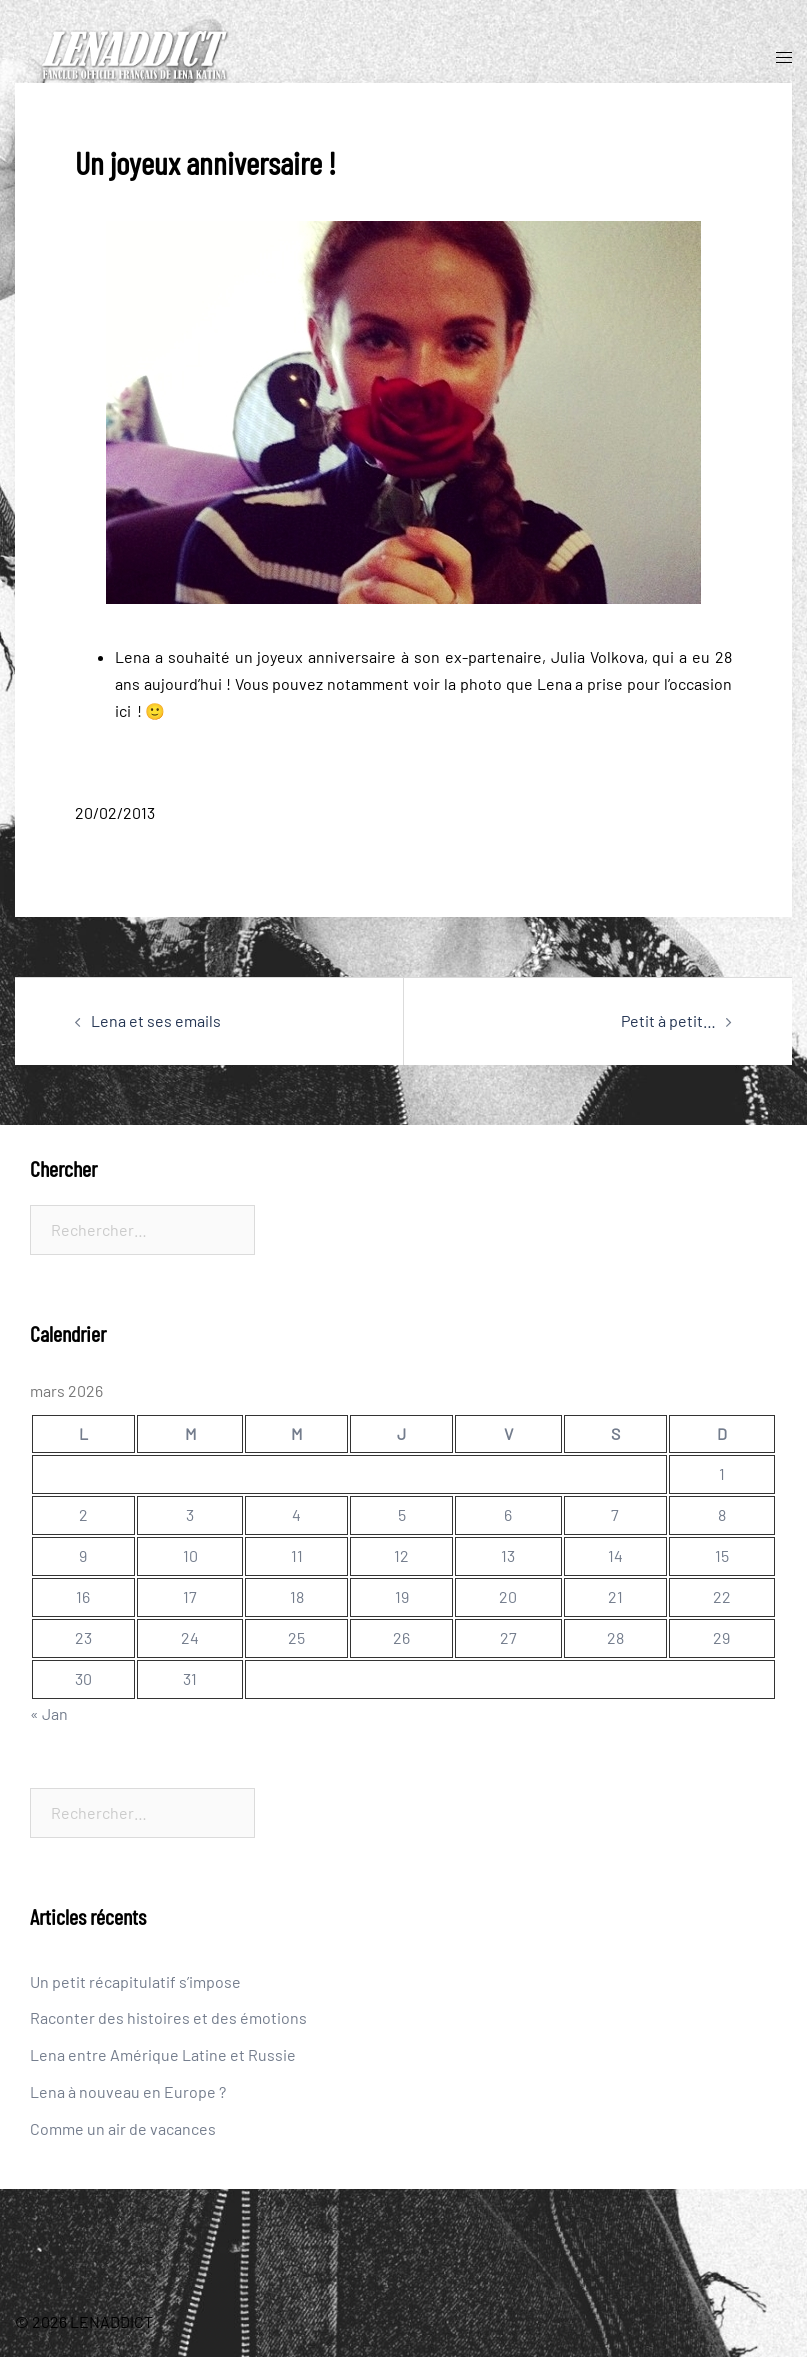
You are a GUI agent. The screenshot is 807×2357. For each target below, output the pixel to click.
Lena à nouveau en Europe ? (128, 2091)
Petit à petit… (668, 1020)
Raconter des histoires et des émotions (168, 2017)
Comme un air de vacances (123, 2128)
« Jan (49, 1713)
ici (123, 710)
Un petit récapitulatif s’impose (135, 1981)
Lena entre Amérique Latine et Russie (163, 2054)
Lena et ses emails (156, 1020)
